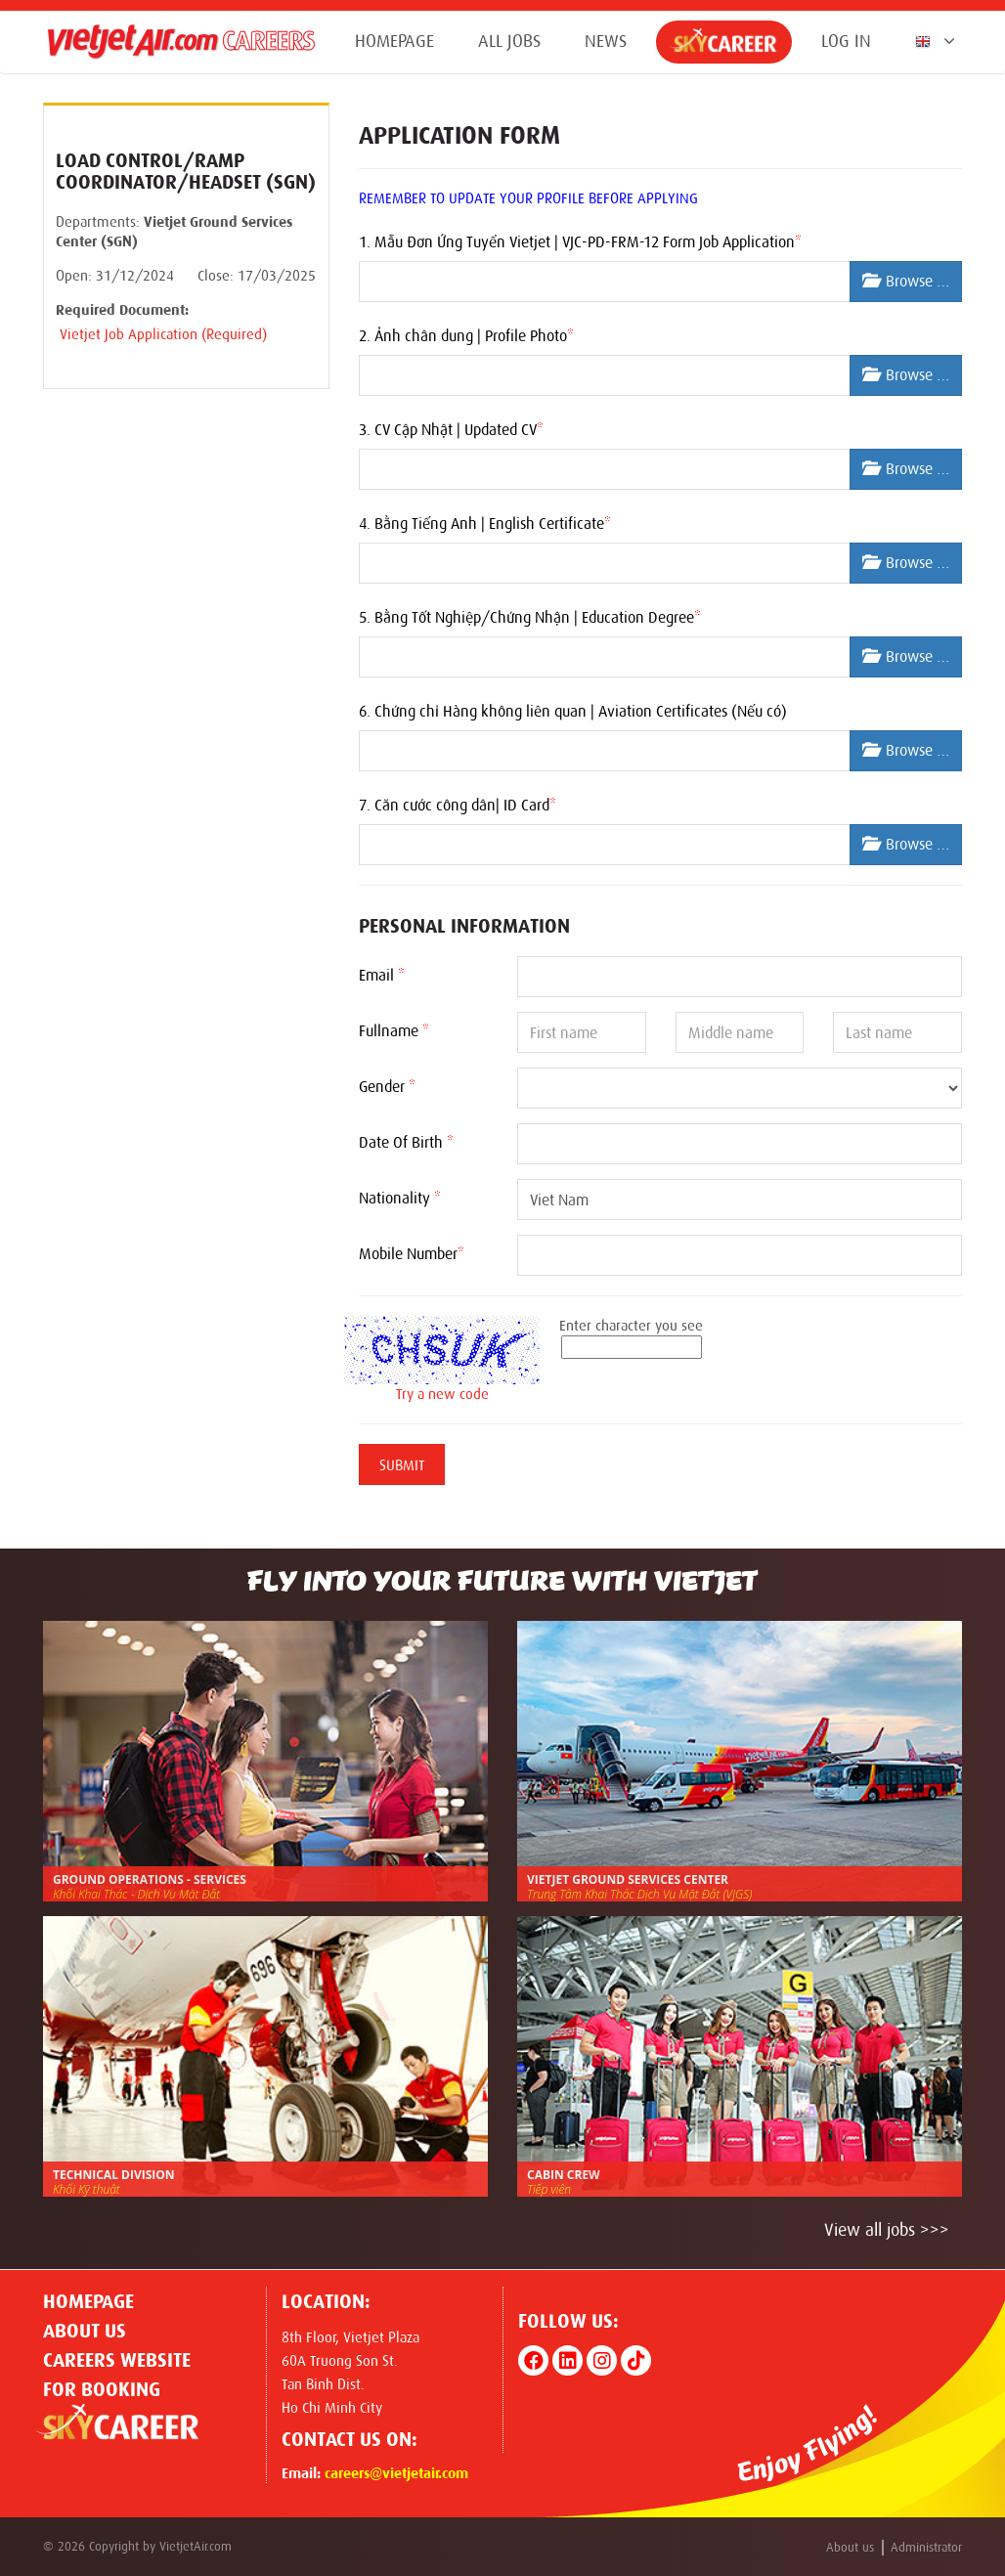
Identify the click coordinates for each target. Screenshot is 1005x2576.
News (606, 41)
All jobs (509, 41)
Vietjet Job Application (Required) (161, 334)
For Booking (101, 2389)
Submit (401, 1465)
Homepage (394, 41)
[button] (931, 41)
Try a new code (442, 1394)
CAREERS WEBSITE (117, 2360)
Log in (846, 41)
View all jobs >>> (886, 2230)
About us (84, 2330)
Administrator (926, 2547)
